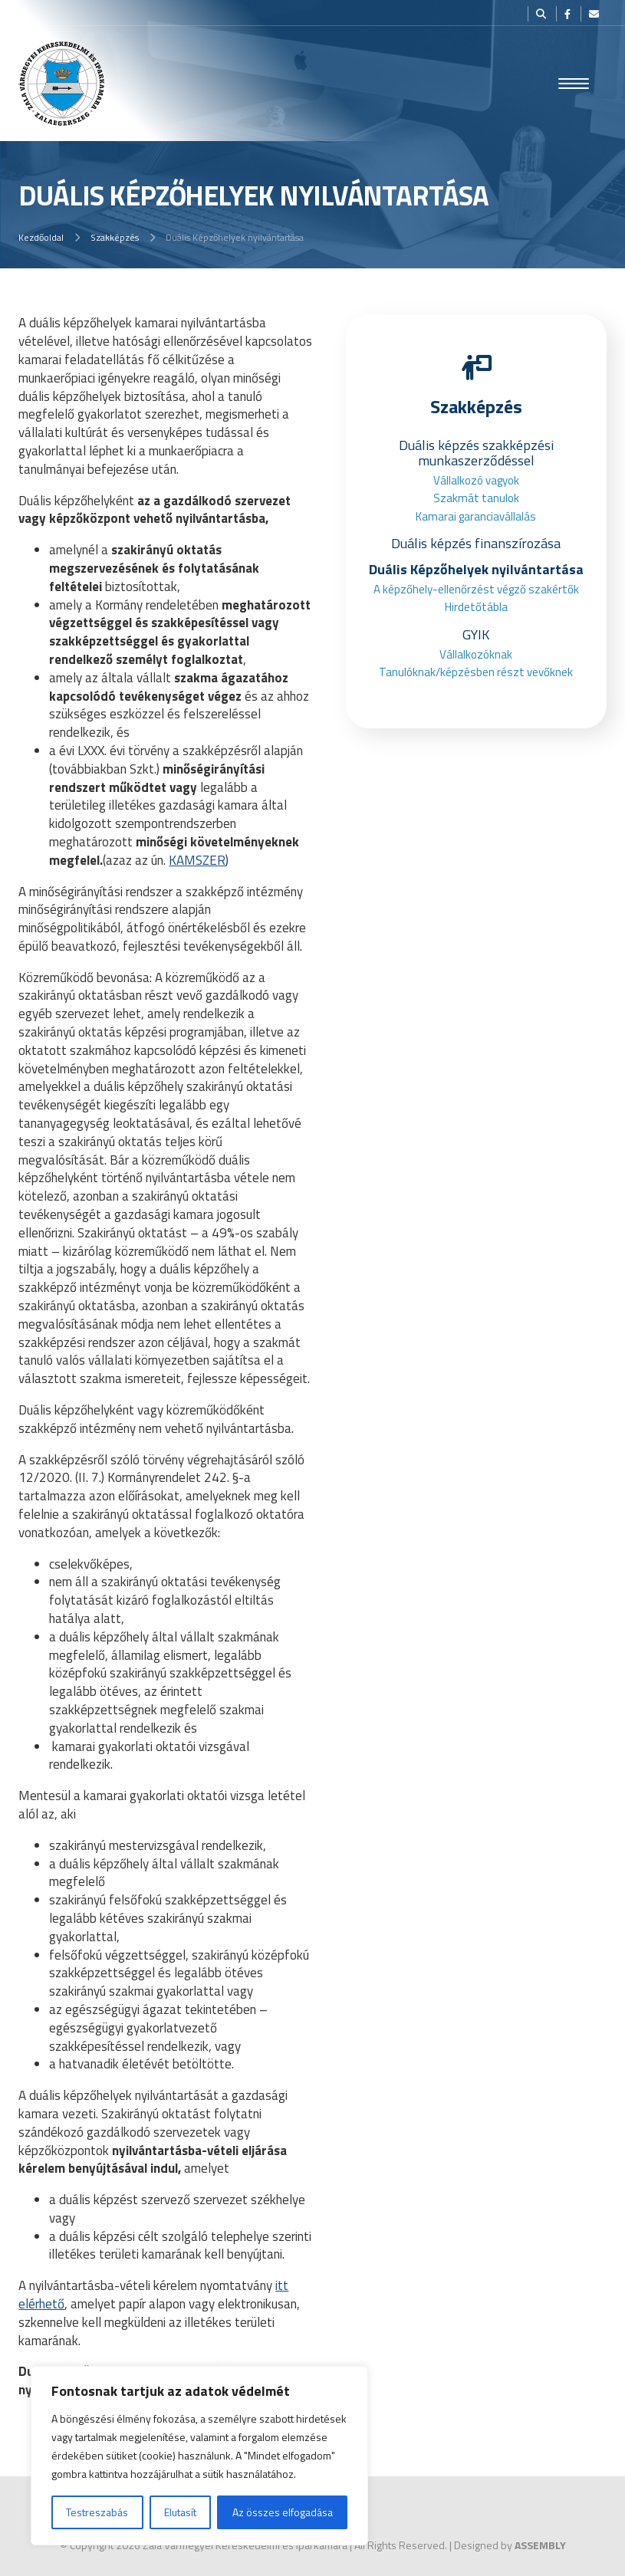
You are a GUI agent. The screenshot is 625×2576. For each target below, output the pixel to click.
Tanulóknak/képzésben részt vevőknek (476, 672)
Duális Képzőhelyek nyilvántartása (476, 569)
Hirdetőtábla (476, 607)
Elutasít (180, 2512)
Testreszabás (97, 2512)
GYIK (475, 634)
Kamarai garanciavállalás (476, 516)
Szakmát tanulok (476, 498)
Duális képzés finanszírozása (476, 543)
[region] (199, 2455)
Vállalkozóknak (475, 654)
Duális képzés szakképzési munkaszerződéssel (476, 453)
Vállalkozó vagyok (476, 480)
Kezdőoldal (41, 237)
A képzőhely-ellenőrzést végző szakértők (476, 589)
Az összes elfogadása (282, 2512)
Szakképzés (114, 237)
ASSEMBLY (540, 2545)
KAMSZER (197, 860)
